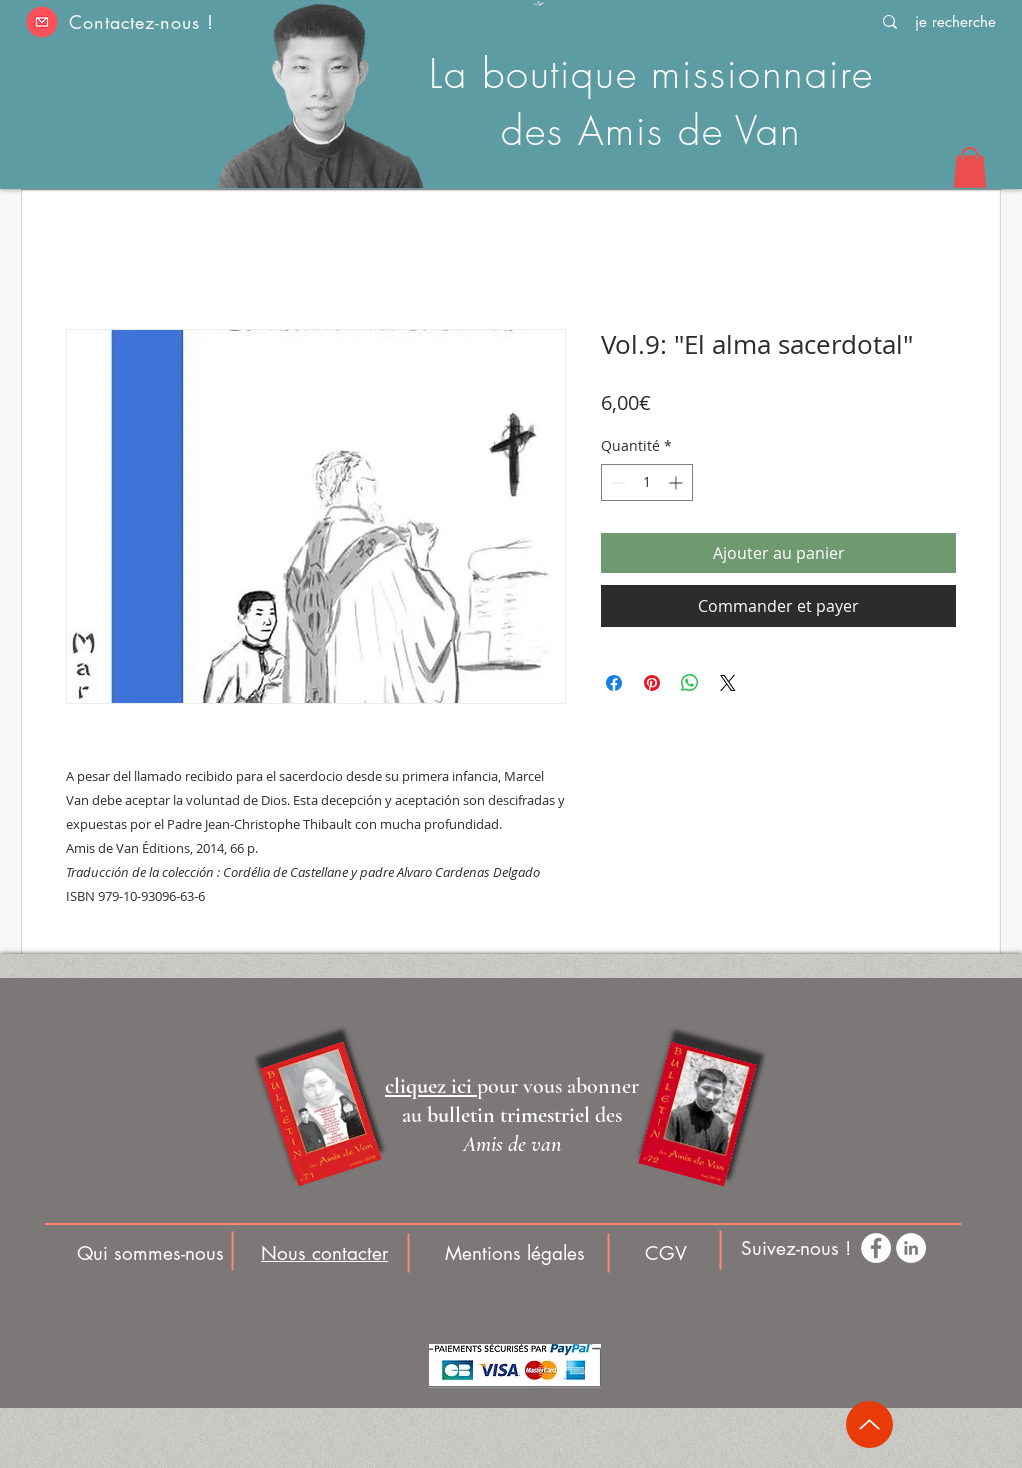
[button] (41, 22)
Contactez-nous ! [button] (141, 22)
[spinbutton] (647, 482)
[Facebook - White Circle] (876, 1248)
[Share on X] (728, 683)
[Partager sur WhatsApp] (690, 683)
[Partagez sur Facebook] (614, 683)
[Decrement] (616, 482)
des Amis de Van (651, 130)
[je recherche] (955, 21)
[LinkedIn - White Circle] (911, 1248)
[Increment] (677, 482)
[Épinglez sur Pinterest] (652, 683)
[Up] (869, 1424)
